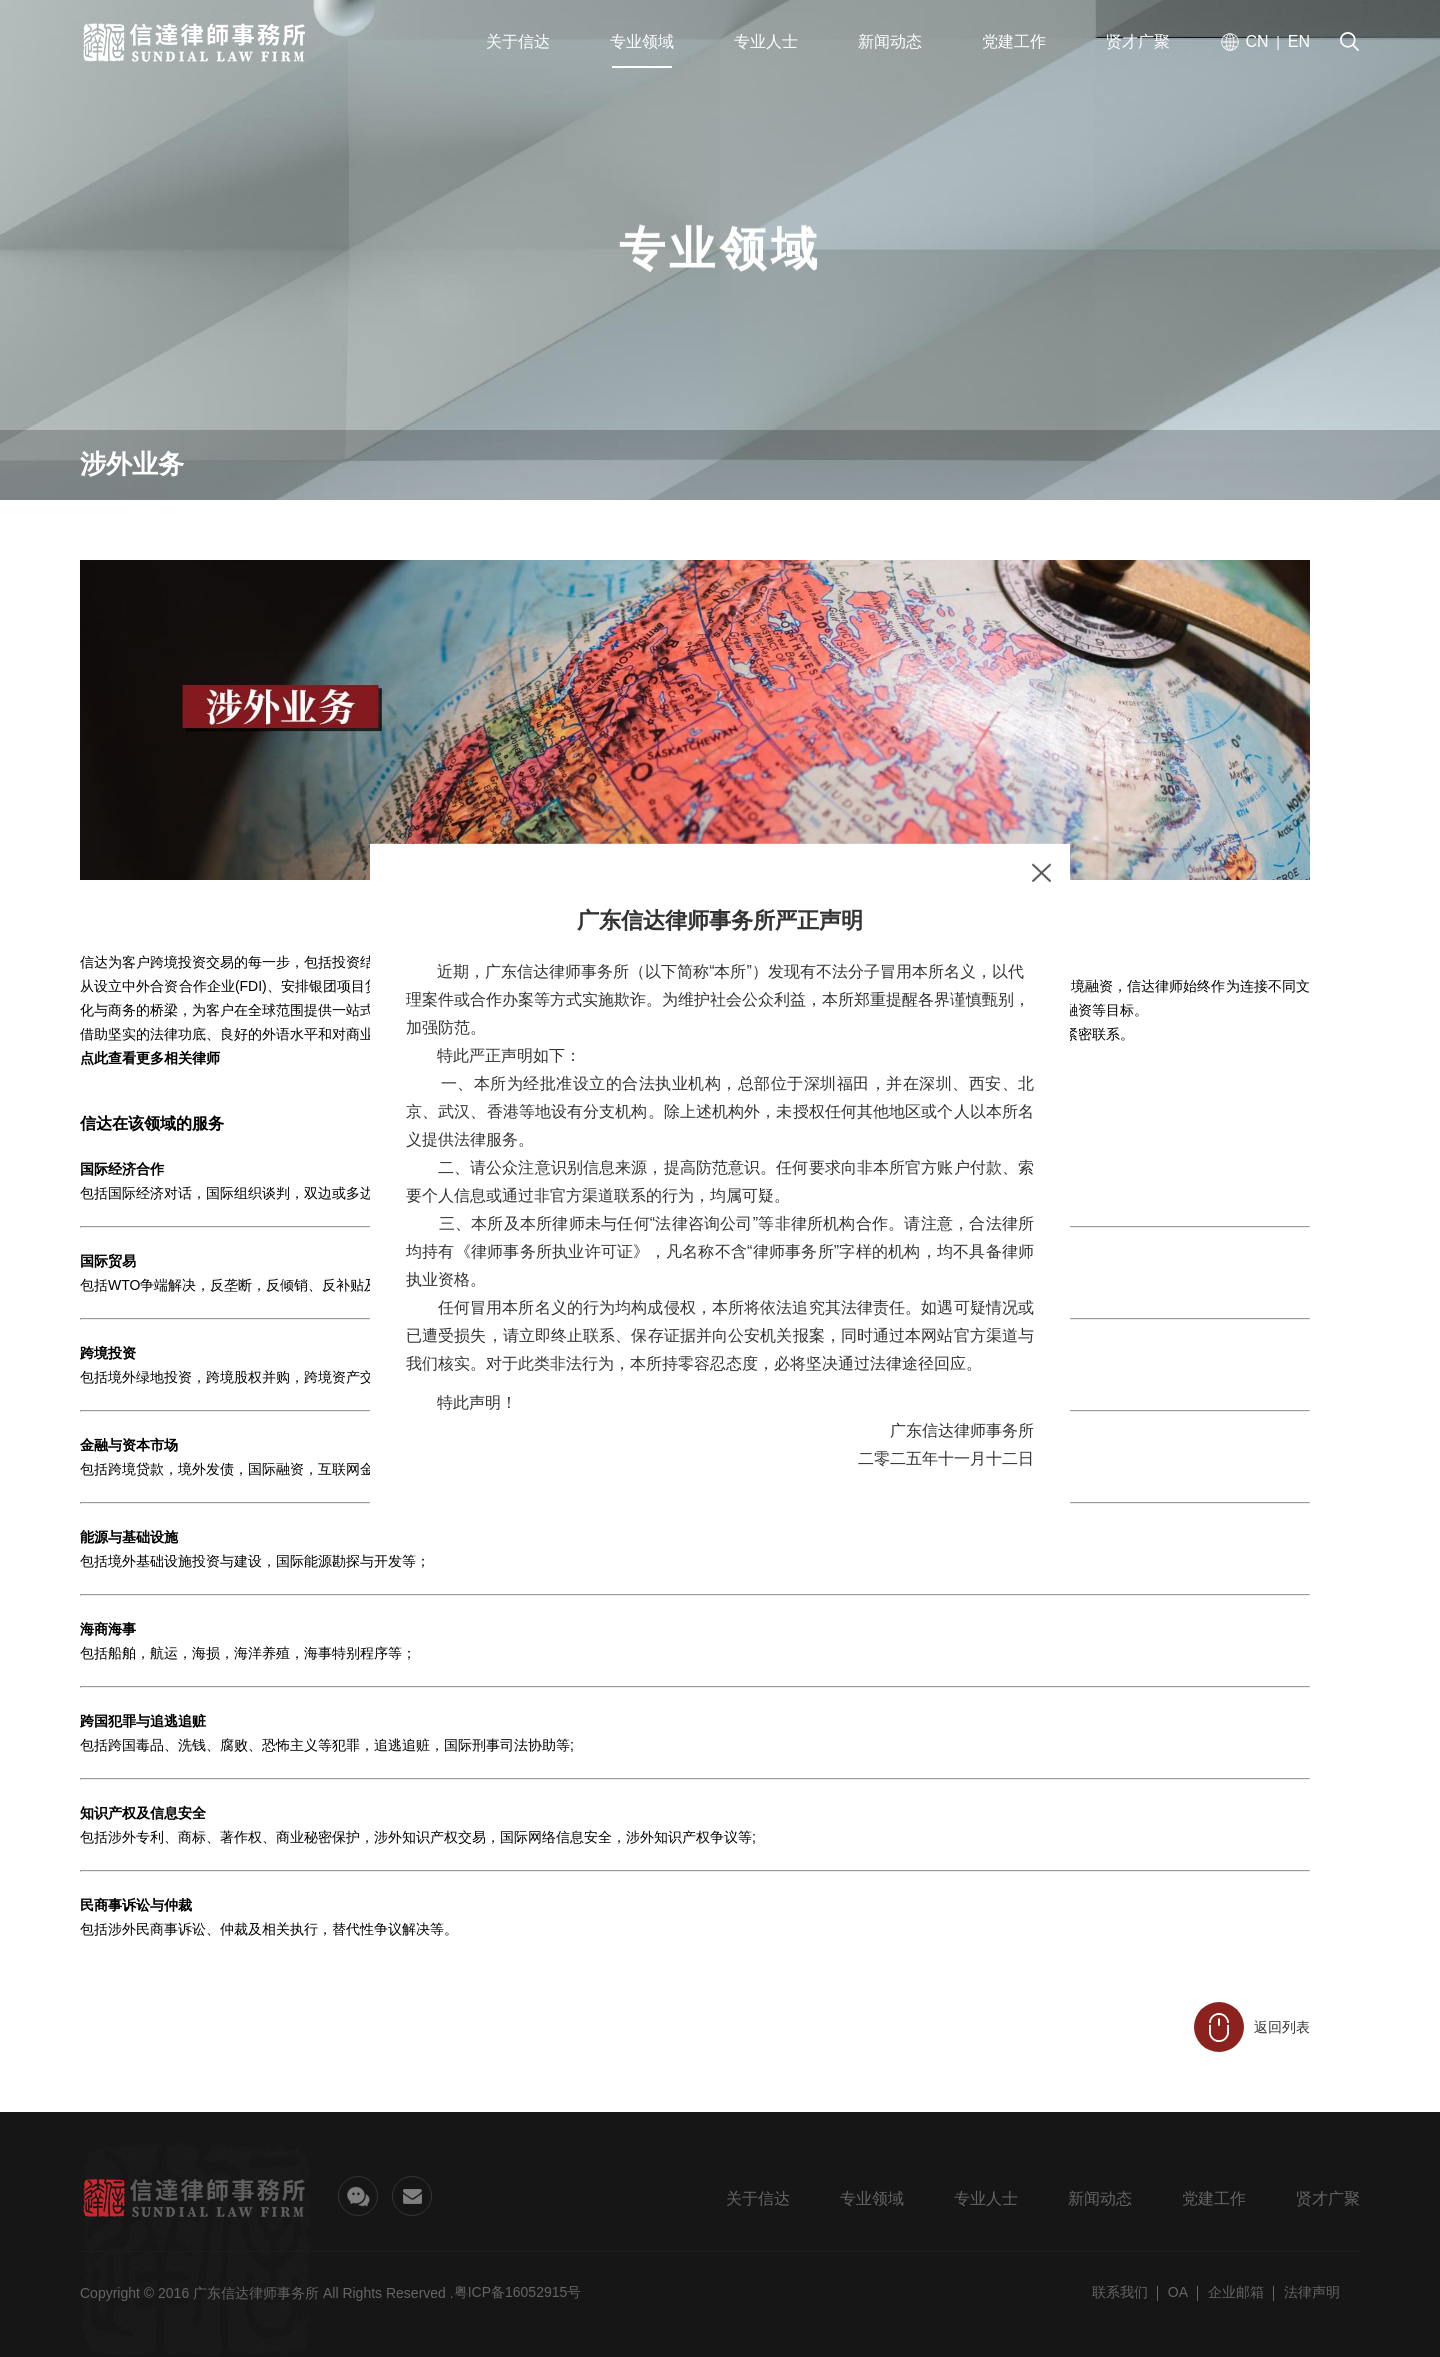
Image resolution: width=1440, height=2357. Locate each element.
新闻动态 (1100, 2198)
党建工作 (1214, 2198)
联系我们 (1120, 2292)
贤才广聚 (1328, 2198)
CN (1256, 42)
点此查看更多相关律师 (150, 1058)
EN (1299, 42)
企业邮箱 (1236, 2292)
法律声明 (1312, 2292)
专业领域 (872, 2198)
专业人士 (986, 2198)
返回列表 (1252, 2027)
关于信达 (758, 2198)
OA (1178, 2292)
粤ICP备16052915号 (518, 2292)
